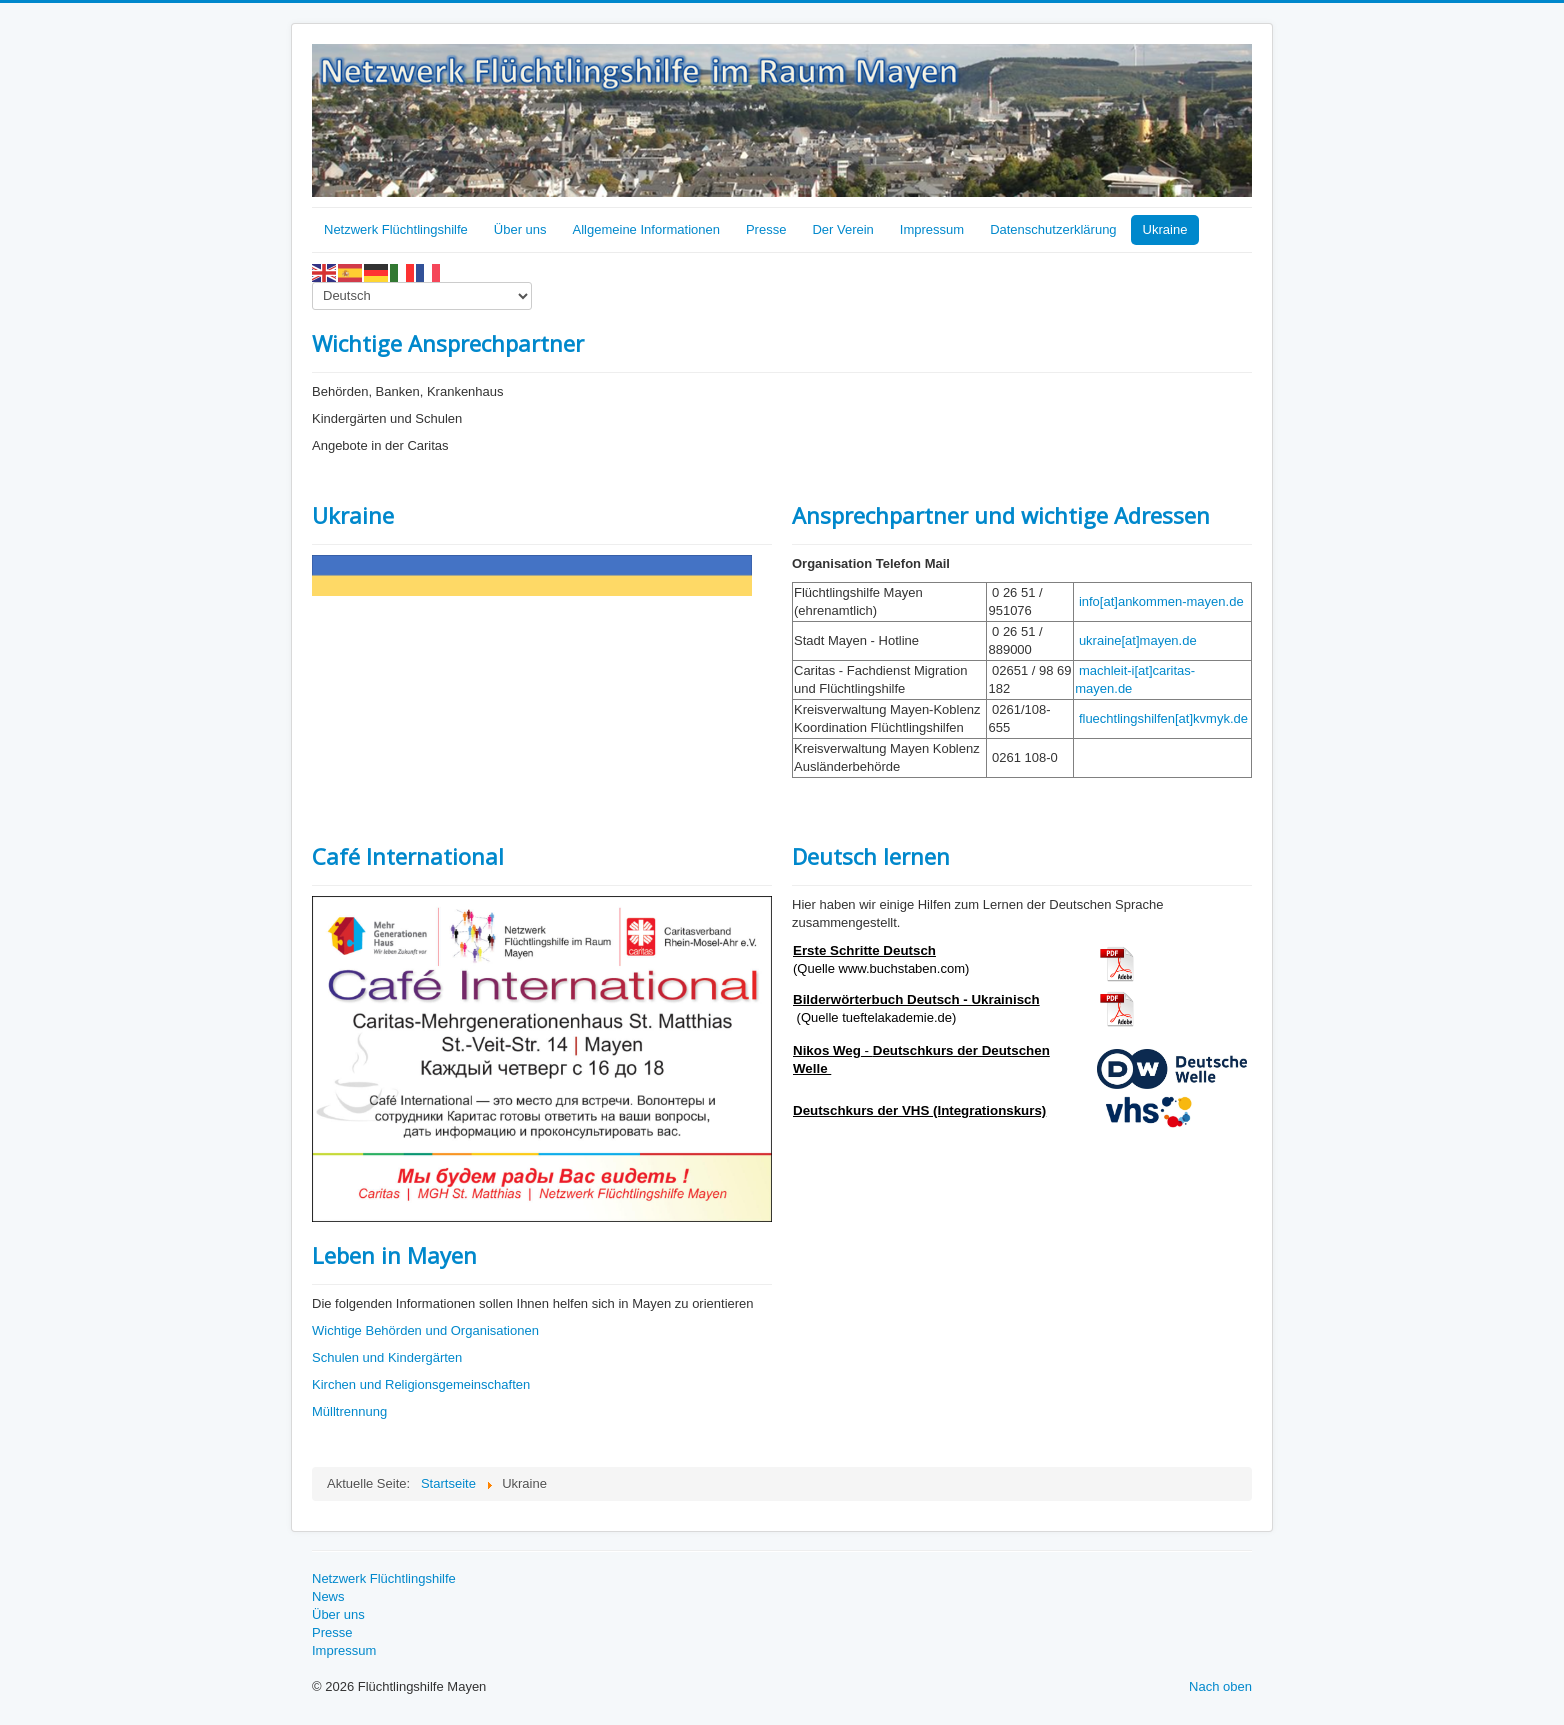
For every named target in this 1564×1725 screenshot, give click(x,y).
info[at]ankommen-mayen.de (1161, 601)
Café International (408, 856)
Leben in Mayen (394, 1255)
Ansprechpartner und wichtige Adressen (1001, 515)
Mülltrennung (349, 1411)
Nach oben (1220, 1686)
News (328, 1596)
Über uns (520, 229)
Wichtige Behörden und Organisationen (425, 1330)
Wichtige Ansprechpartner (448, 343)
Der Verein (842, 229)
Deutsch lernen (871, 856)
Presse (766, 229)
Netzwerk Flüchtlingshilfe (396, 229)
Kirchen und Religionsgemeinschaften (421, 1384)
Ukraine (1165, 229)
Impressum (932, 229)
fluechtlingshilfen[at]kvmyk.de (1163, 718)
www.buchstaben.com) (904, 968)
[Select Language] (422, 296)
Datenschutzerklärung (1053, 229)
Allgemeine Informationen (646, 229)
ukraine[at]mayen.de (1138, 640)
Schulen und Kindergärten (387, 1357)
